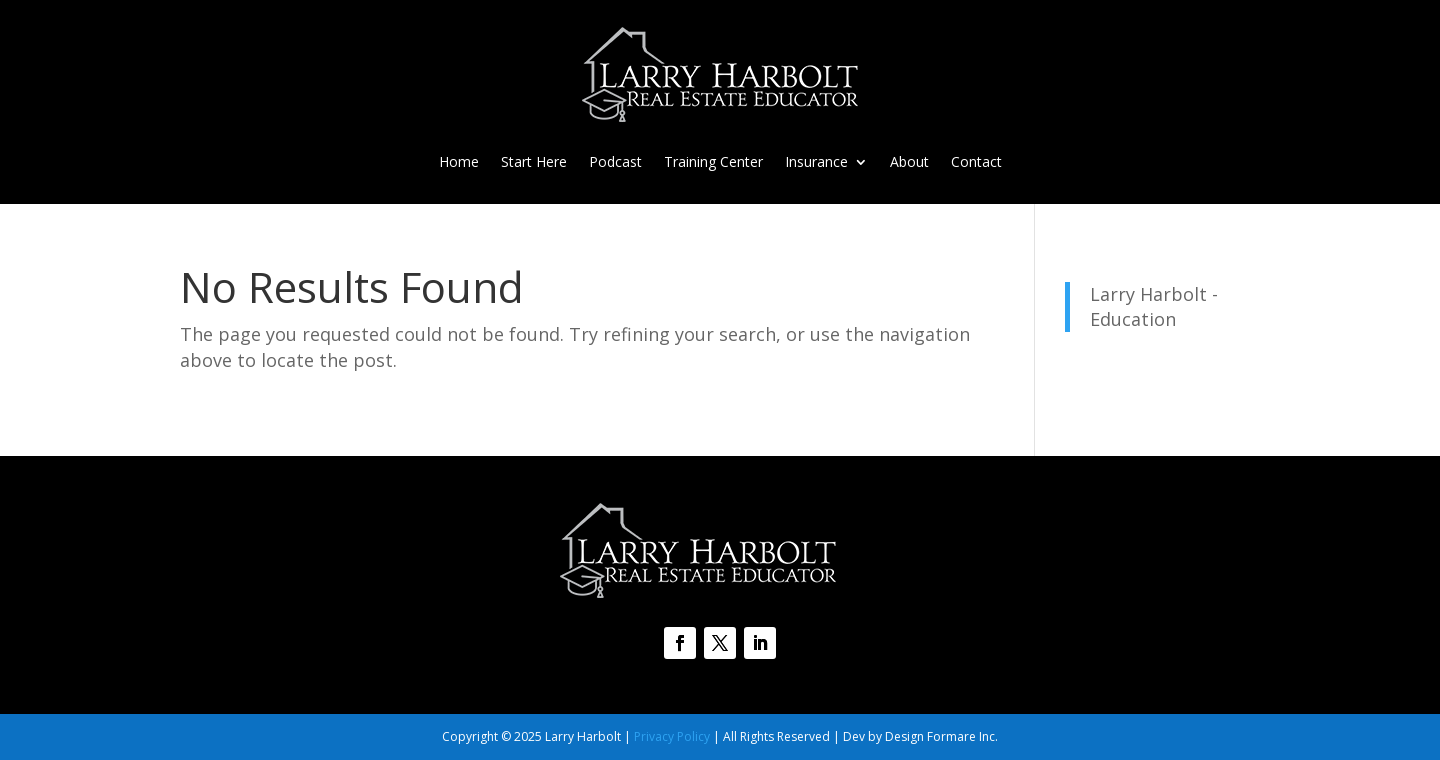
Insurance (816, 163)
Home (459, 163)
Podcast (615, 163)
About (909, 163)
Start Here (534, 163)
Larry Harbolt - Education (1154, 306)
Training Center (713, 163)
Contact (976, 163)
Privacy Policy (672, 736)
